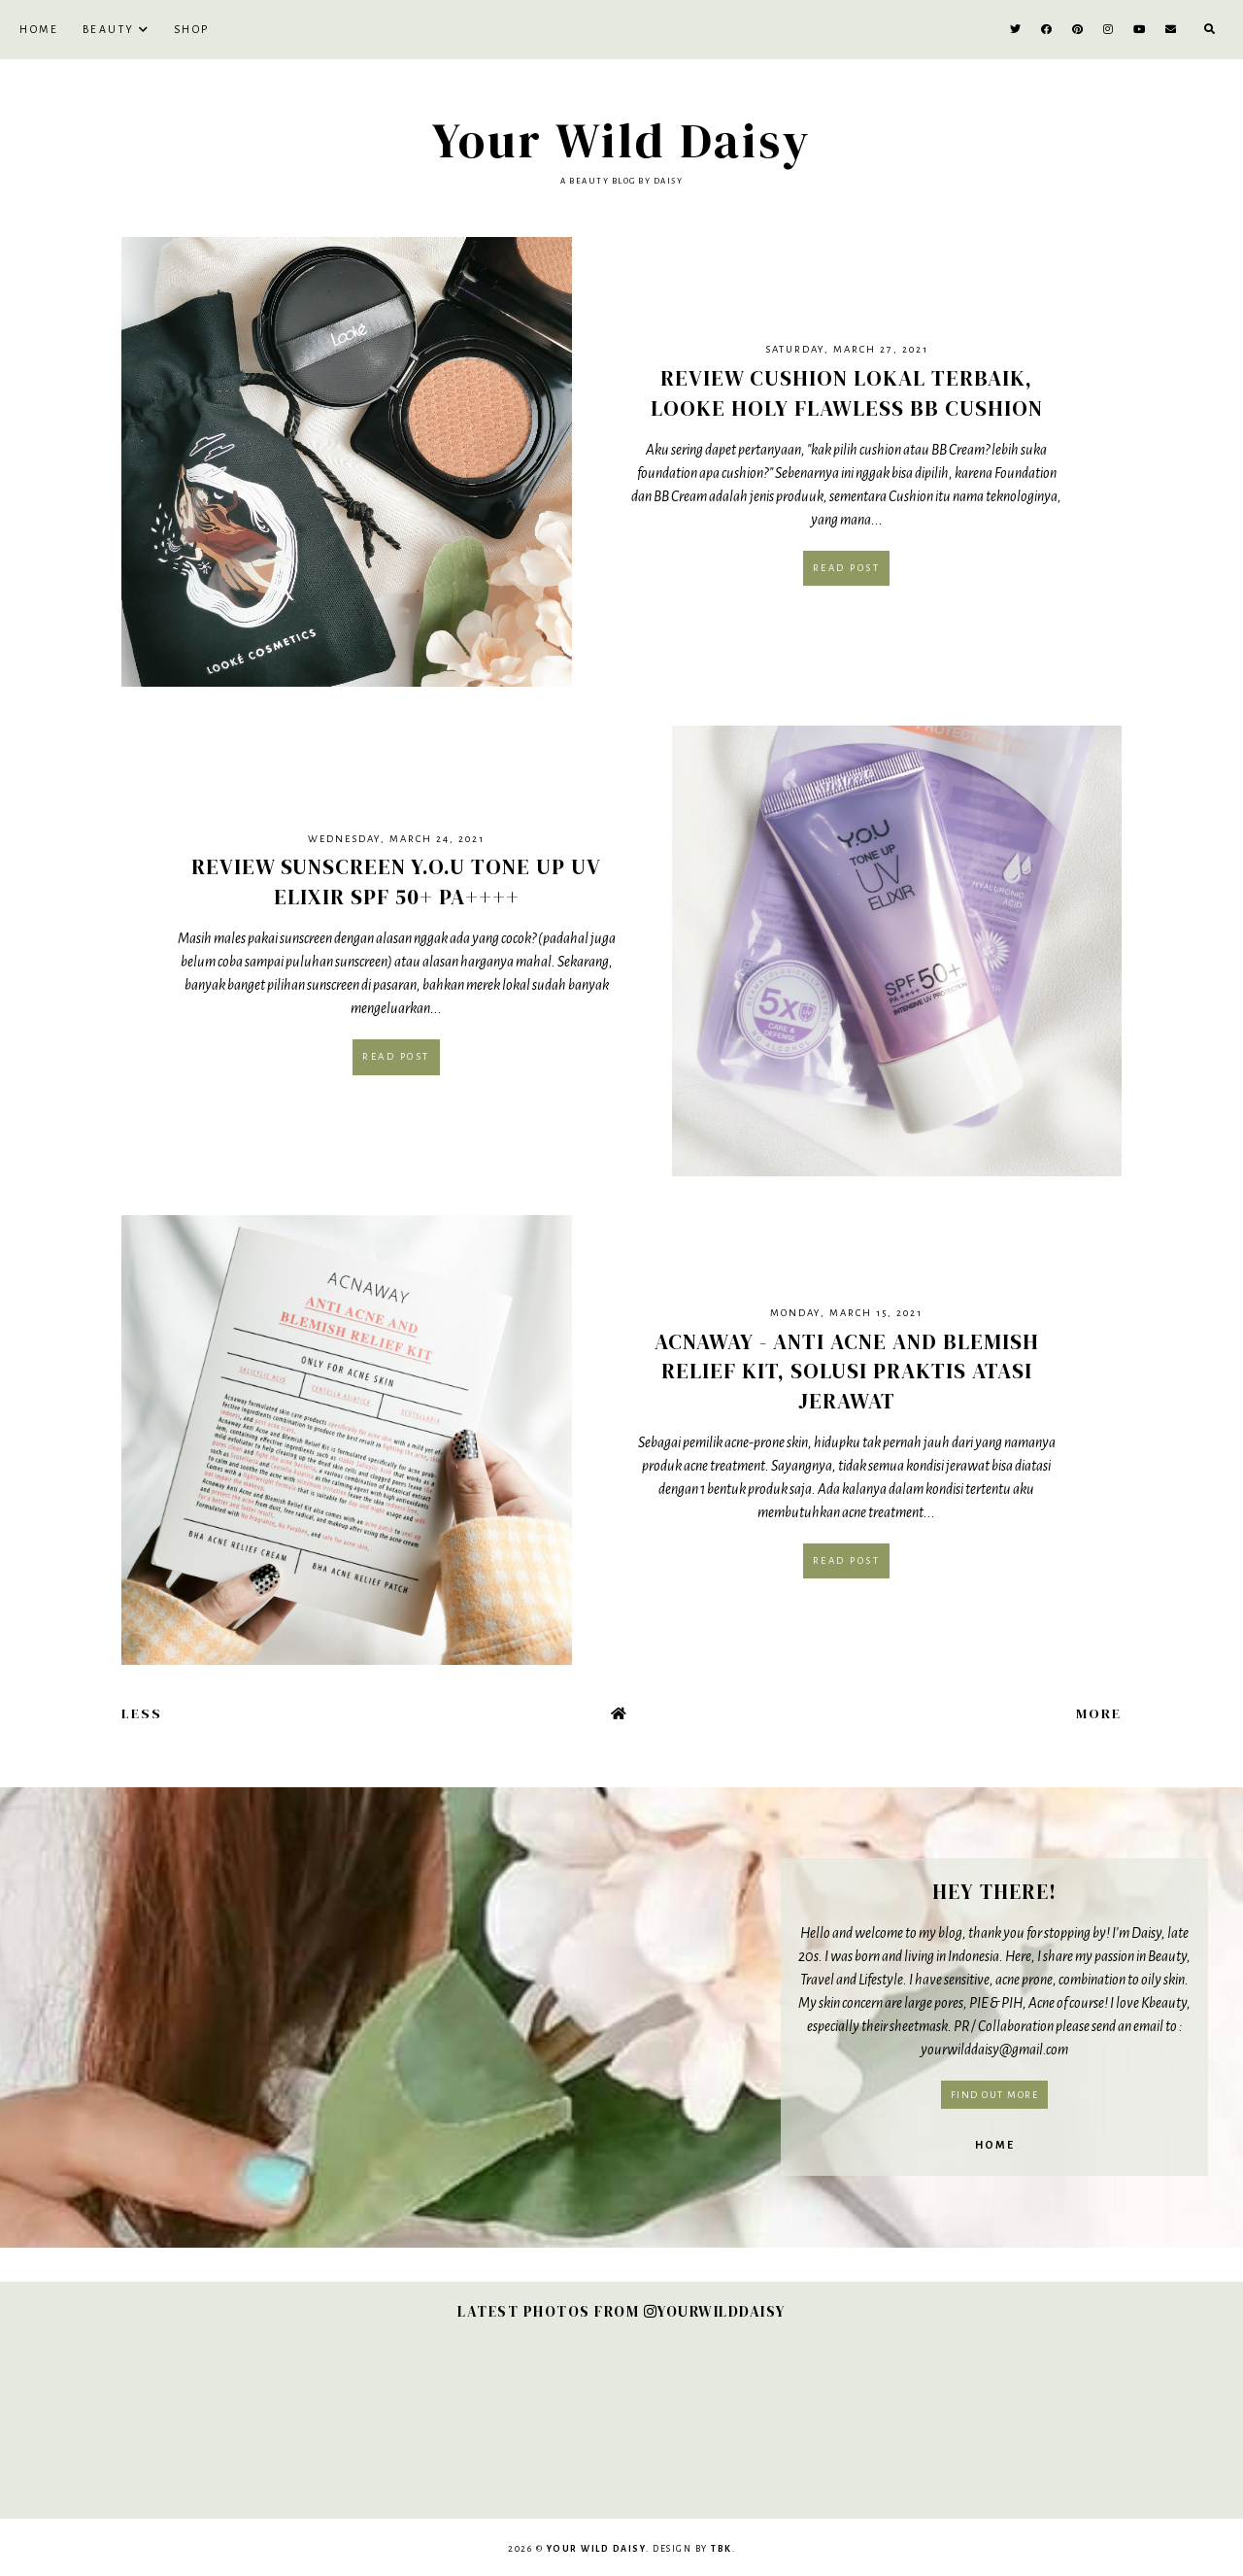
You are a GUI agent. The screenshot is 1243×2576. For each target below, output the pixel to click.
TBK (721, 2549)
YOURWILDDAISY (715, 2311)
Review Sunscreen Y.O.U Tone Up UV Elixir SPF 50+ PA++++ (396, 881)
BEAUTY (109, 29)
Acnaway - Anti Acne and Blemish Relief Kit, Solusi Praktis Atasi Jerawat (847, 1371)
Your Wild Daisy (622, 140)
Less (141, 1713)
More (1099, 1713)
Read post (847, 567)
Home (38, 29)
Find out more (995, 2094)
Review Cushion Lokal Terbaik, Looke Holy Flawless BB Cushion (847, 393)
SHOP (192, 29)
